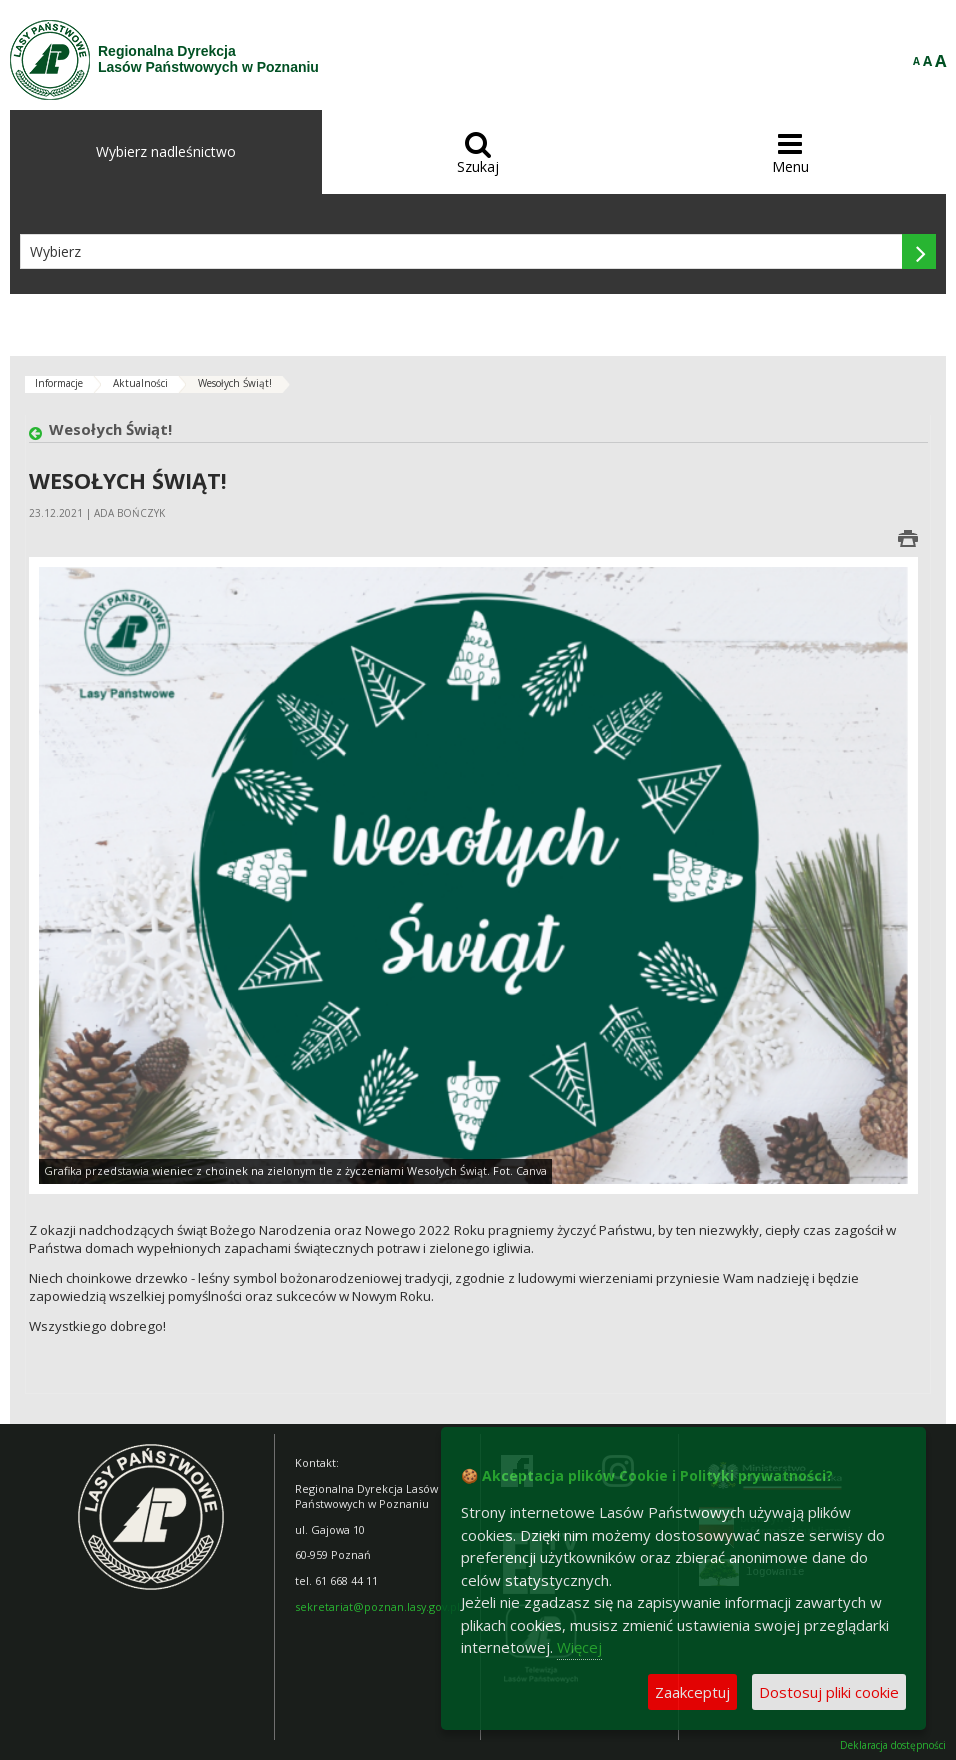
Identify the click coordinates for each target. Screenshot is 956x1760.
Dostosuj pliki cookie (829, 1692)
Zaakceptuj (692, 1692)
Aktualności (140, 383)
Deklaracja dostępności (893, 1745)
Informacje (59, 383)
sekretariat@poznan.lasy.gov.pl (377, 1606)
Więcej (579, 1647)
